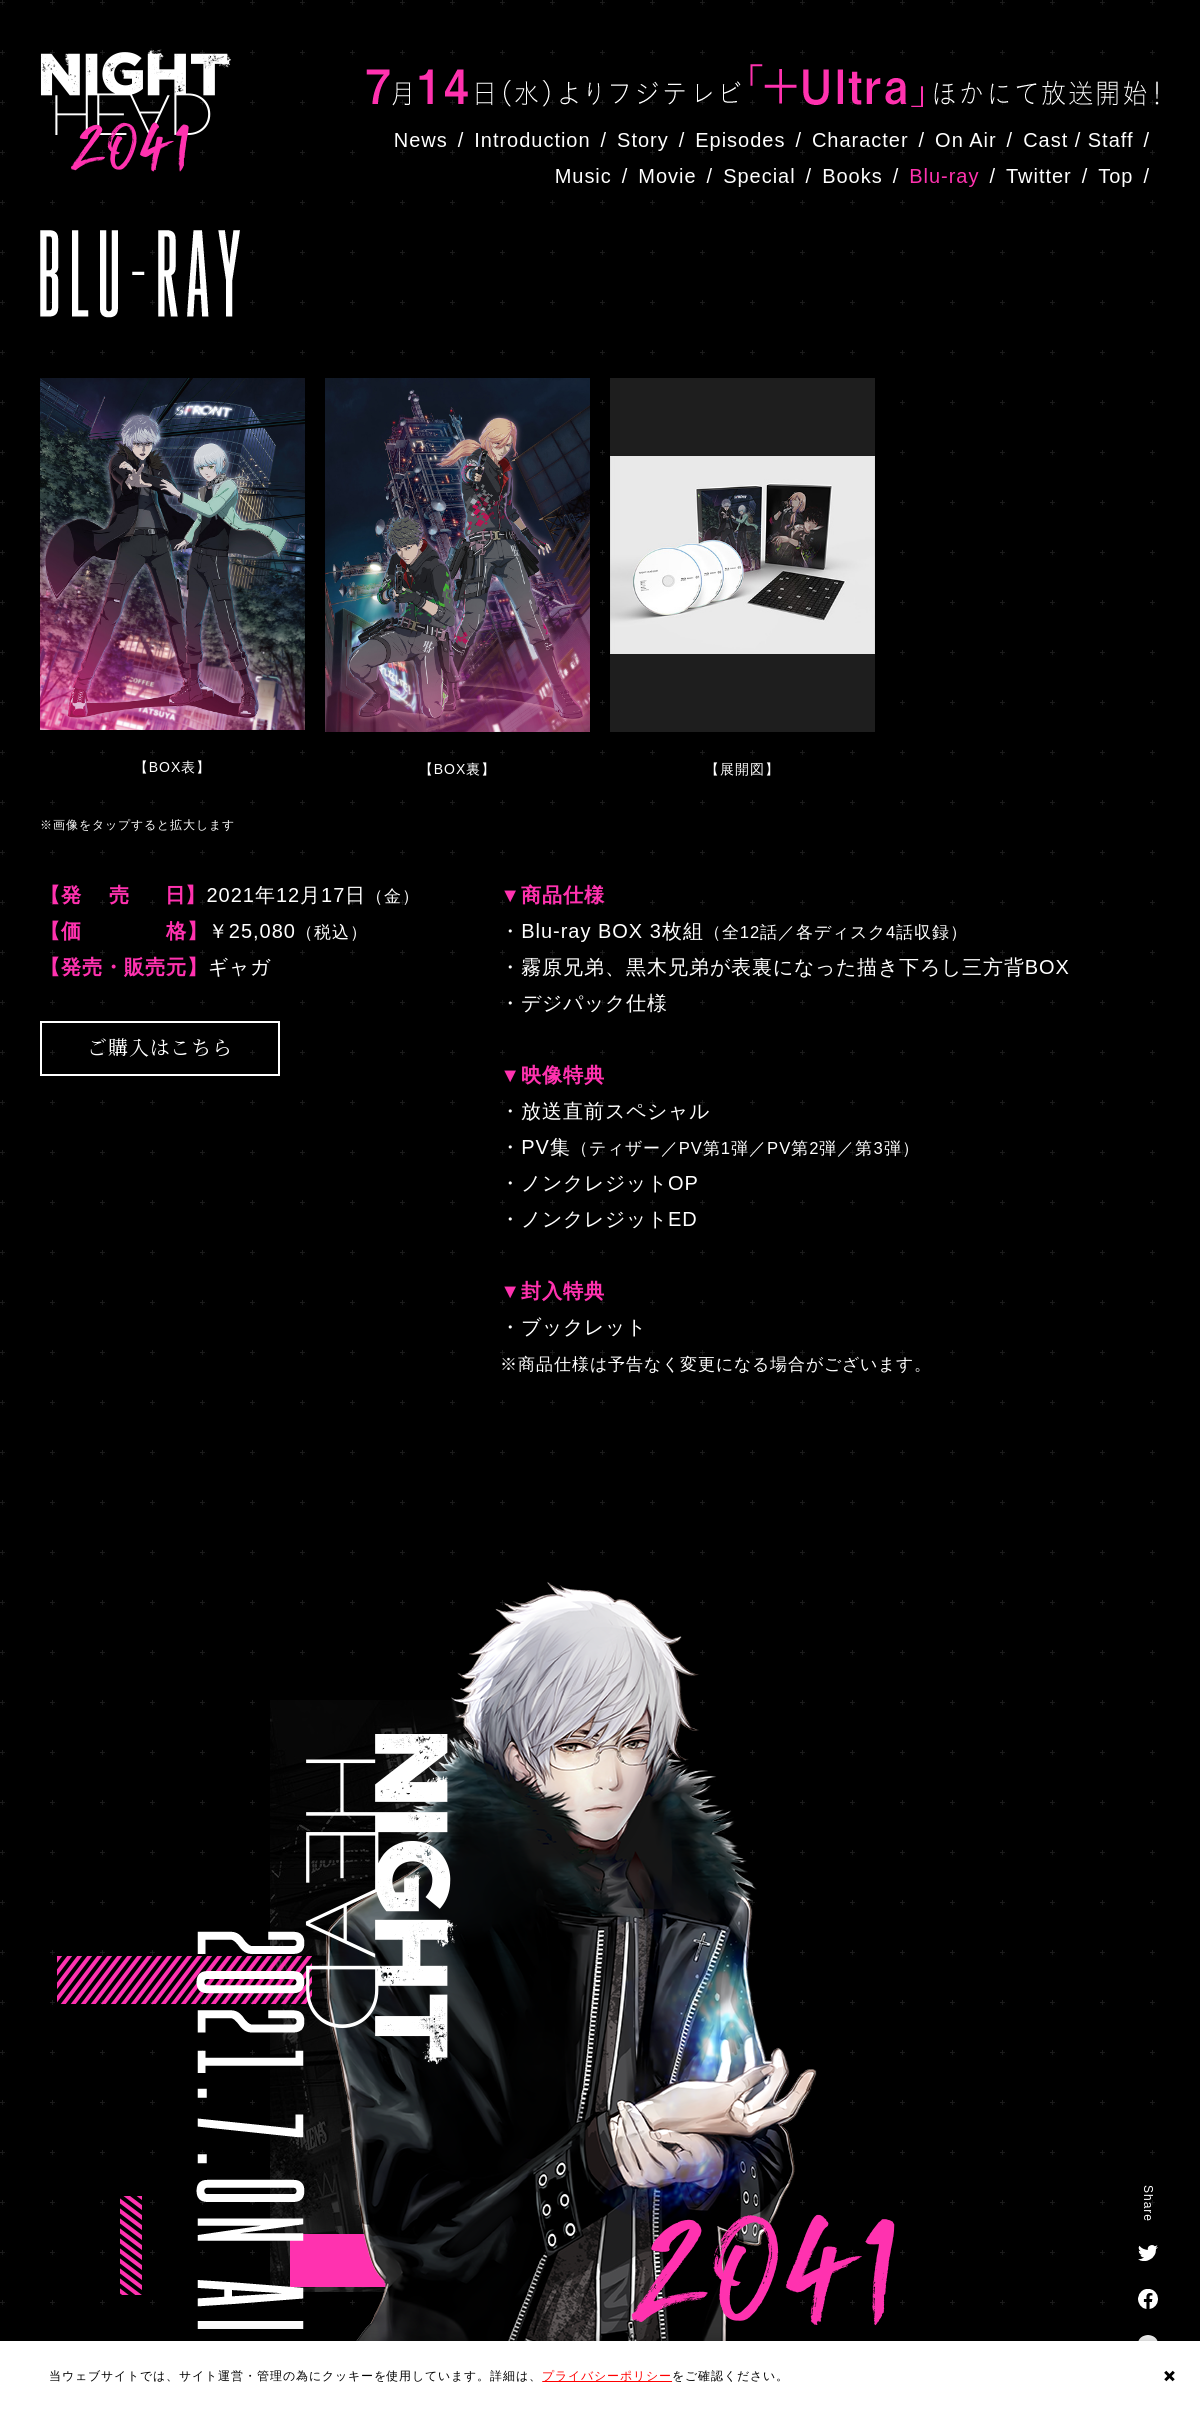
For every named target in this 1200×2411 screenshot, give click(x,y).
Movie (667, 176)
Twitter (1039, 176)
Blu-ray (944, 176)
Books (852, 176)
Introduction (532, 140)
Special (759, 176)
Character (860, 140)
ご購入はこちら (160, 1046)
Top (1115, 176)
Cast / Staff (1078, 140)
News (421, 140)
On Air (965, 140)
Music (583, 176)
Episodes (740, 140)
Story (643, 140)
